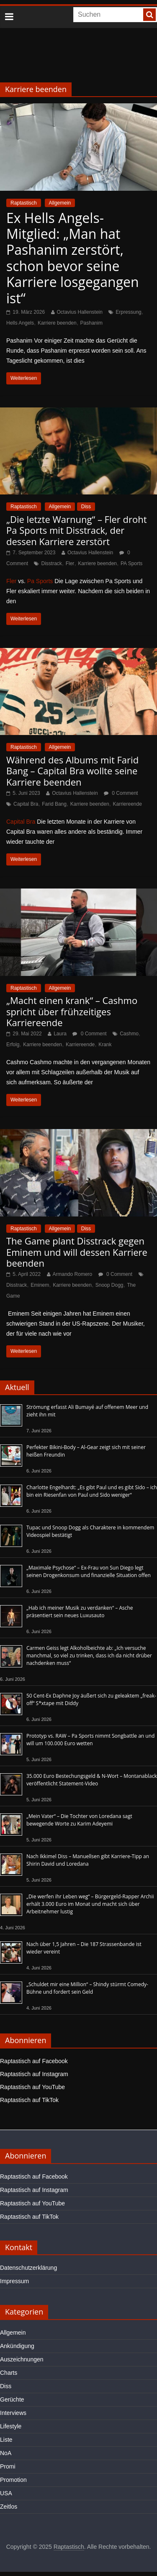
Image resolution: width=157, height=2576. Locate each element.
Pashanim (91, 323)
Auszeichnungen (22, 2359)
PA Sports (131, 563)
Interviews (13, 2413)
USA (6, 2493)
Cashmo (129, 1034)
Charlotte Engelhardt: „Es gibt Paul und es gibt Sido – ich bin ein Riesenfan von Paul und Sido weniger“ (91, 1491)
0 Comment (121, 793)
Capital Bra (25, 804)
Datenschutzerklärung (28, 2267)
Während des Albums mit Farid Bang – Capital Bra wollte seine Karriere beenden (72, 770)
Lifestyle (10, 2426)
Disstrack (51, 563)
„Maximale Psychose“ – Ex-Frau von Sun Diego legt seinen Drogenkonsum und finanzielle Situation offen (88, 1571)
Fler (70, 563)
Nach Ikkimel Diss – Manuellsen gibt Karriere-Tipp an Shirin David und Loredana (87, 1860)
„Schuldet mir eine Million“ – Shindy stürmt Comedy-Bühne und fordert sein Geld (87, 1988)
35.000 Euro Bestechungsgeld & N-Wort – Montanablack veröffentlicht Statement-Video (91, 1779)
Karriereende (127, 804)
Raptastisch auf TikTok (29, 2100)
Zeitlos (8, 2506)
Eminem (40, 1285)
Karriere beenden (57, 323)
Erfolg (12, 1044)
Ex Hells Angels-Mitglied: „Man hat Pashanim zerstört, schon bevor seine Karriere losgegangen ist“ (72, 258)
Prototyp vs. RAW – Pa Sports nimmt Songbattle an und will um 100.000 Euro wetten (90, 1739)
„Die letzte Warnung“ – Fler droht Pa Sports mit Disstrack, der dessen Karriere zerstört (76, 530)
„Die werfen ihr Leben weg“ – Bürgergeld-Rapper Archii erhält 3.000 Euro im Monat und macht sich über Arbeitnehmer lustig (90, 1904)
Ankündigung (17, 2346)
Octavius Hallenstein (80, 312)
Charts (8, 2372)
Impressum (14, 2281)
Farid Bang (54, 804)
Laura (60, 1034)
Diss (86, 507)
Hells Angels (20, 323)
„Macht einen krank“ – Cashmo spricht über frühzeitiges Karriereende (71, 1011)
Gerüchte (12, 2399)
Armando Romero (73, 1274)
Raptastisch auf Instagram (34, 2074)
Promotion (13, 2479)
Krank (104, 1044)
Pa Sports (40, 581)
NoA (5, 2453)
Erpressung (128, 312)
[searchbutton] (149, 14)
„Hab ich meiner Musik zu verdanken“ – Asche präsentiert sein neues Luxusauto (79, 1611)
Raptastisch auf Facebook (34, 2061)
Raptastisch (23, 203)
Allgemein (60, 203)
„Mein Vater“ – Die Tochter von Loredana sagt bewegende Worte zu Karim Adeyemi (79, 1820)
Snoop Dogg (109, 1285)
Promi (7, 2466)
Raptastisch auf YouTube (32, 2087)
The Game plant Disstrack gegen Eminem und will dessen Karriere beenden (76, 1251)
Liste (6, 2439)
